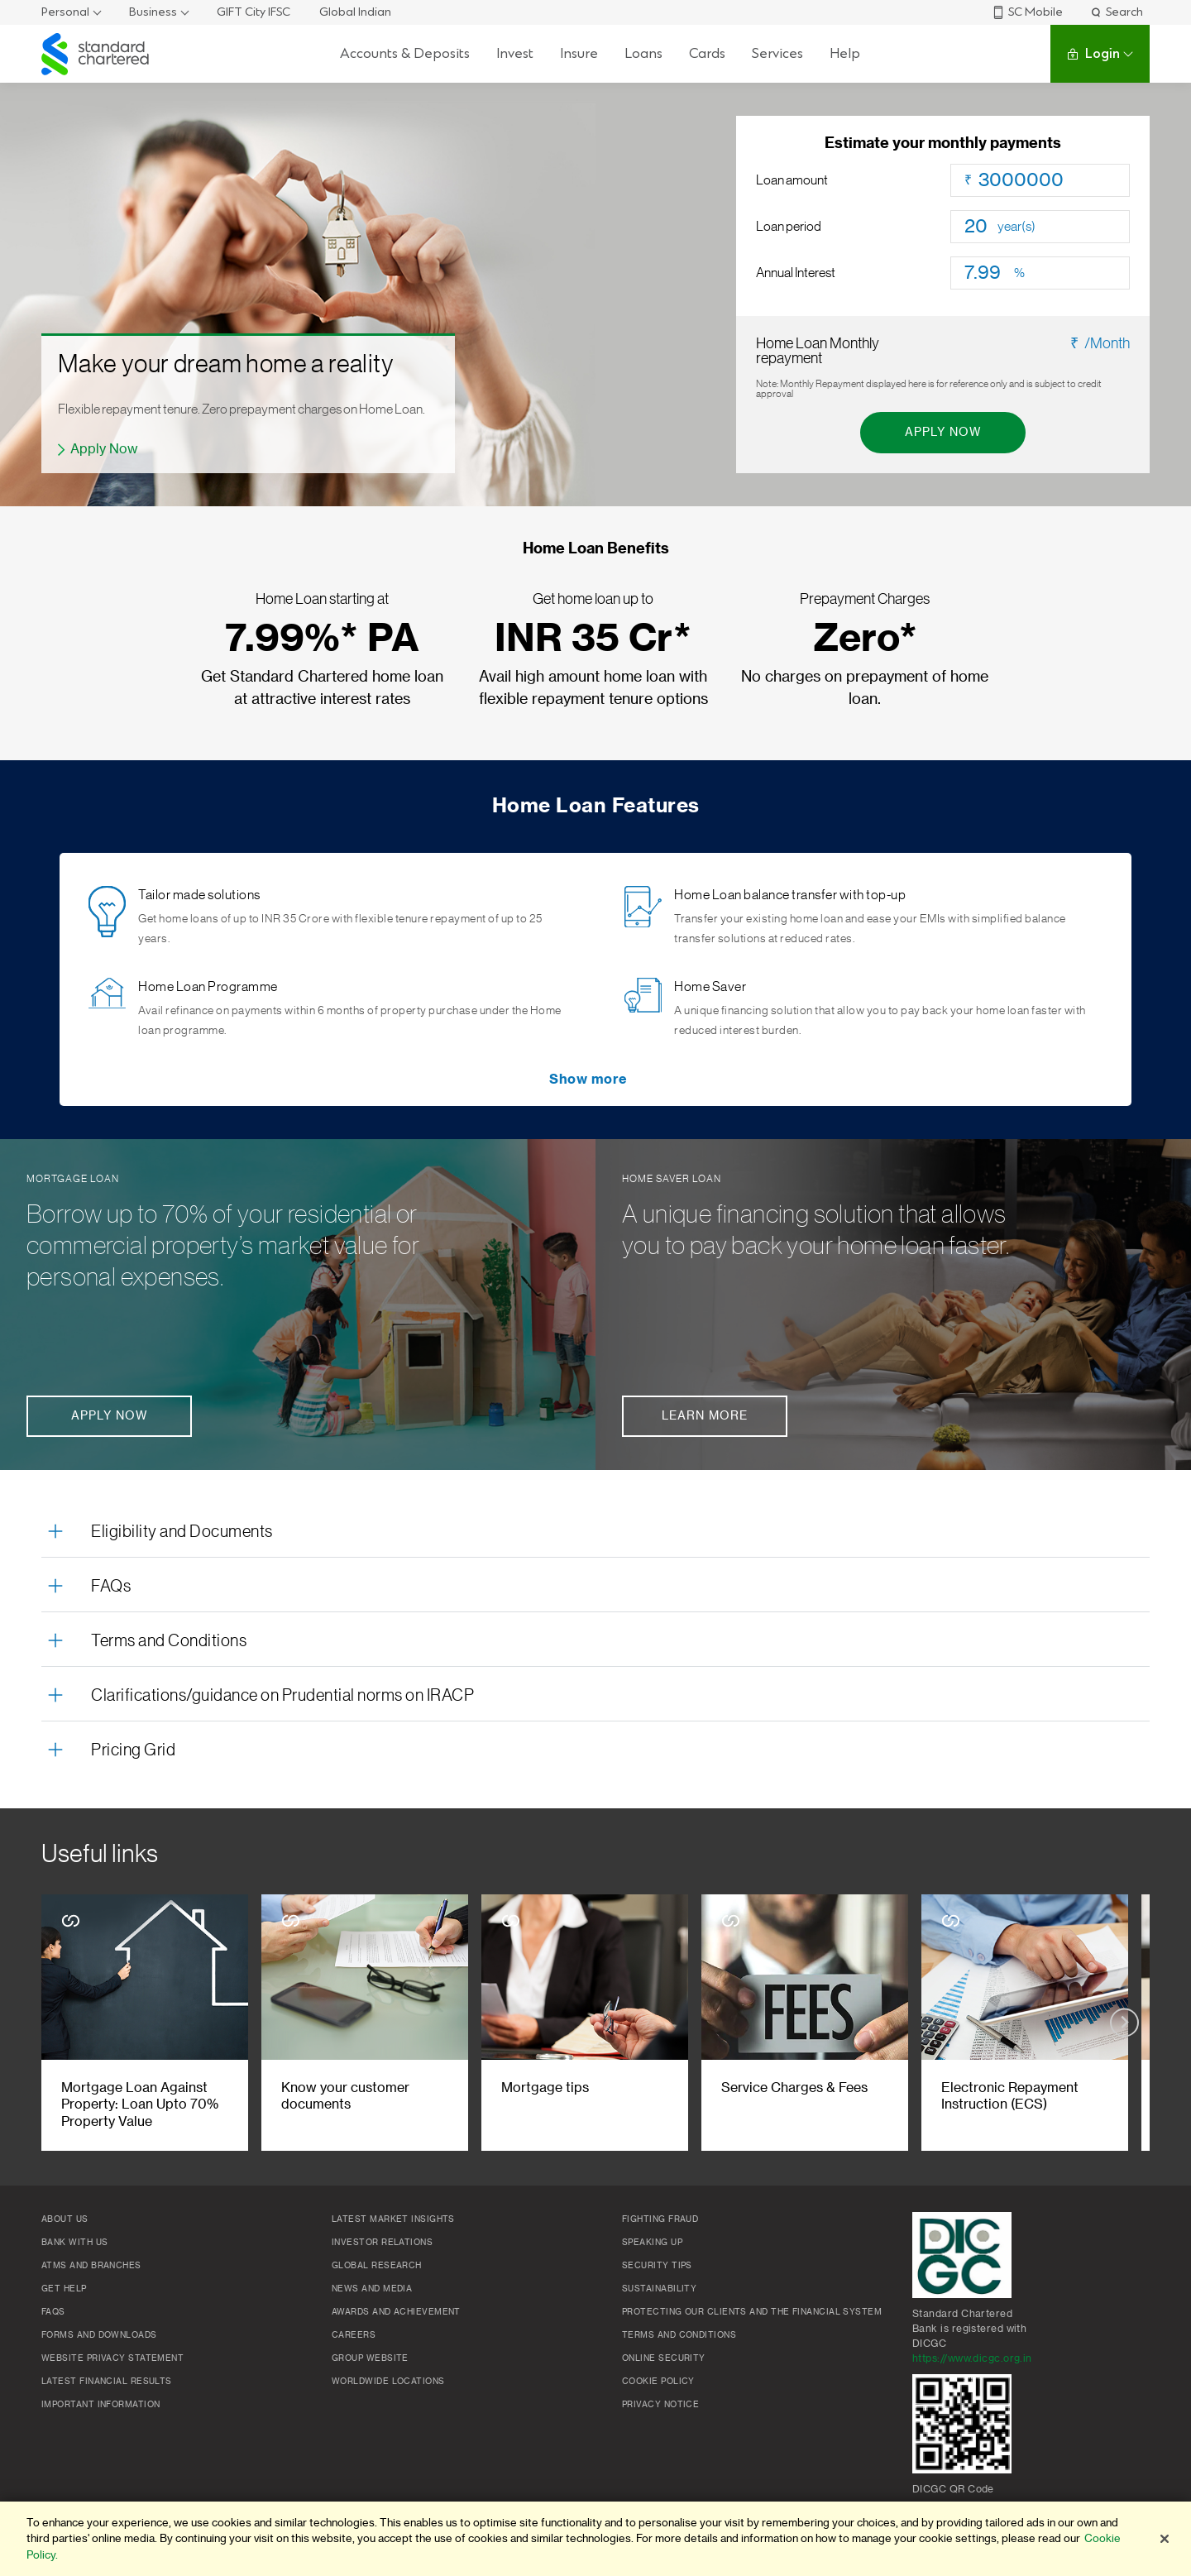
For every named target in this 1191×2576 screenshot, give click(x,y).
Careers (353, 2335)
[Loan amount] (1053, 180)
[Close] (1164, 2539)
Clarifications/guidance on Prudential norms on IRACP (282, 1696)
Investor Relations (382, 2242)
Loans (643, 53)
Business (153, 12)
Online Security (664, 2358)
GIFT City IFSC (253, 12)
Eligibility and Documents (182, 1532)
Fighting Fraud (660, 2219)
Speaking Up (652, 2242)
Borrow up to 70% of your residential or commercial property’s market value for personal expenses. (222, 1246)
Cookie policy (658, 2381)
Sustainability (659, 2289)
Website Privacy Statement (112, 2358)
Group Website (370, 2358)
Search (1116, 12)
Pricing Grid (133, 1750)
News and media (372, 2289)
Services (777, 53)
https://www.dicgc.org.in (972, 2358)
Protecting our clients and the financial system (752, 2312)
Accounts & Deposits (405, 53)
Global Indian (355, 12)
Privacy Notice (660, 2405)
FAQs (111, 1586)
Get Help (64, 2289)
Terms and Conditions (168, 1641)
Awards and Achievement (396, 2312)
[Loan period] (980, 226)
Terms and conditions (679, 2335)
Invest (514, 53)
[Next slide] (1124, 2022)
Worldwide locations (388, 2381)
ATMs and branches (91, 2266)
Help (845, 53)
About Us (64, 2219)
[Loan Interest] (989, 273)
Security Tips (657, 2266)
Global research (377, 2266)
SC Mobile (1027, 12)
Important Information (100, 2405)
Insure (579, 53)
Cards (707, 53)
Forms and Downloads (99, 2335)
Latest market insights (393, 2219)
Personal (65, 12)
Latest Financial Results (106, 2381)
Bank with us (74, 2242)
